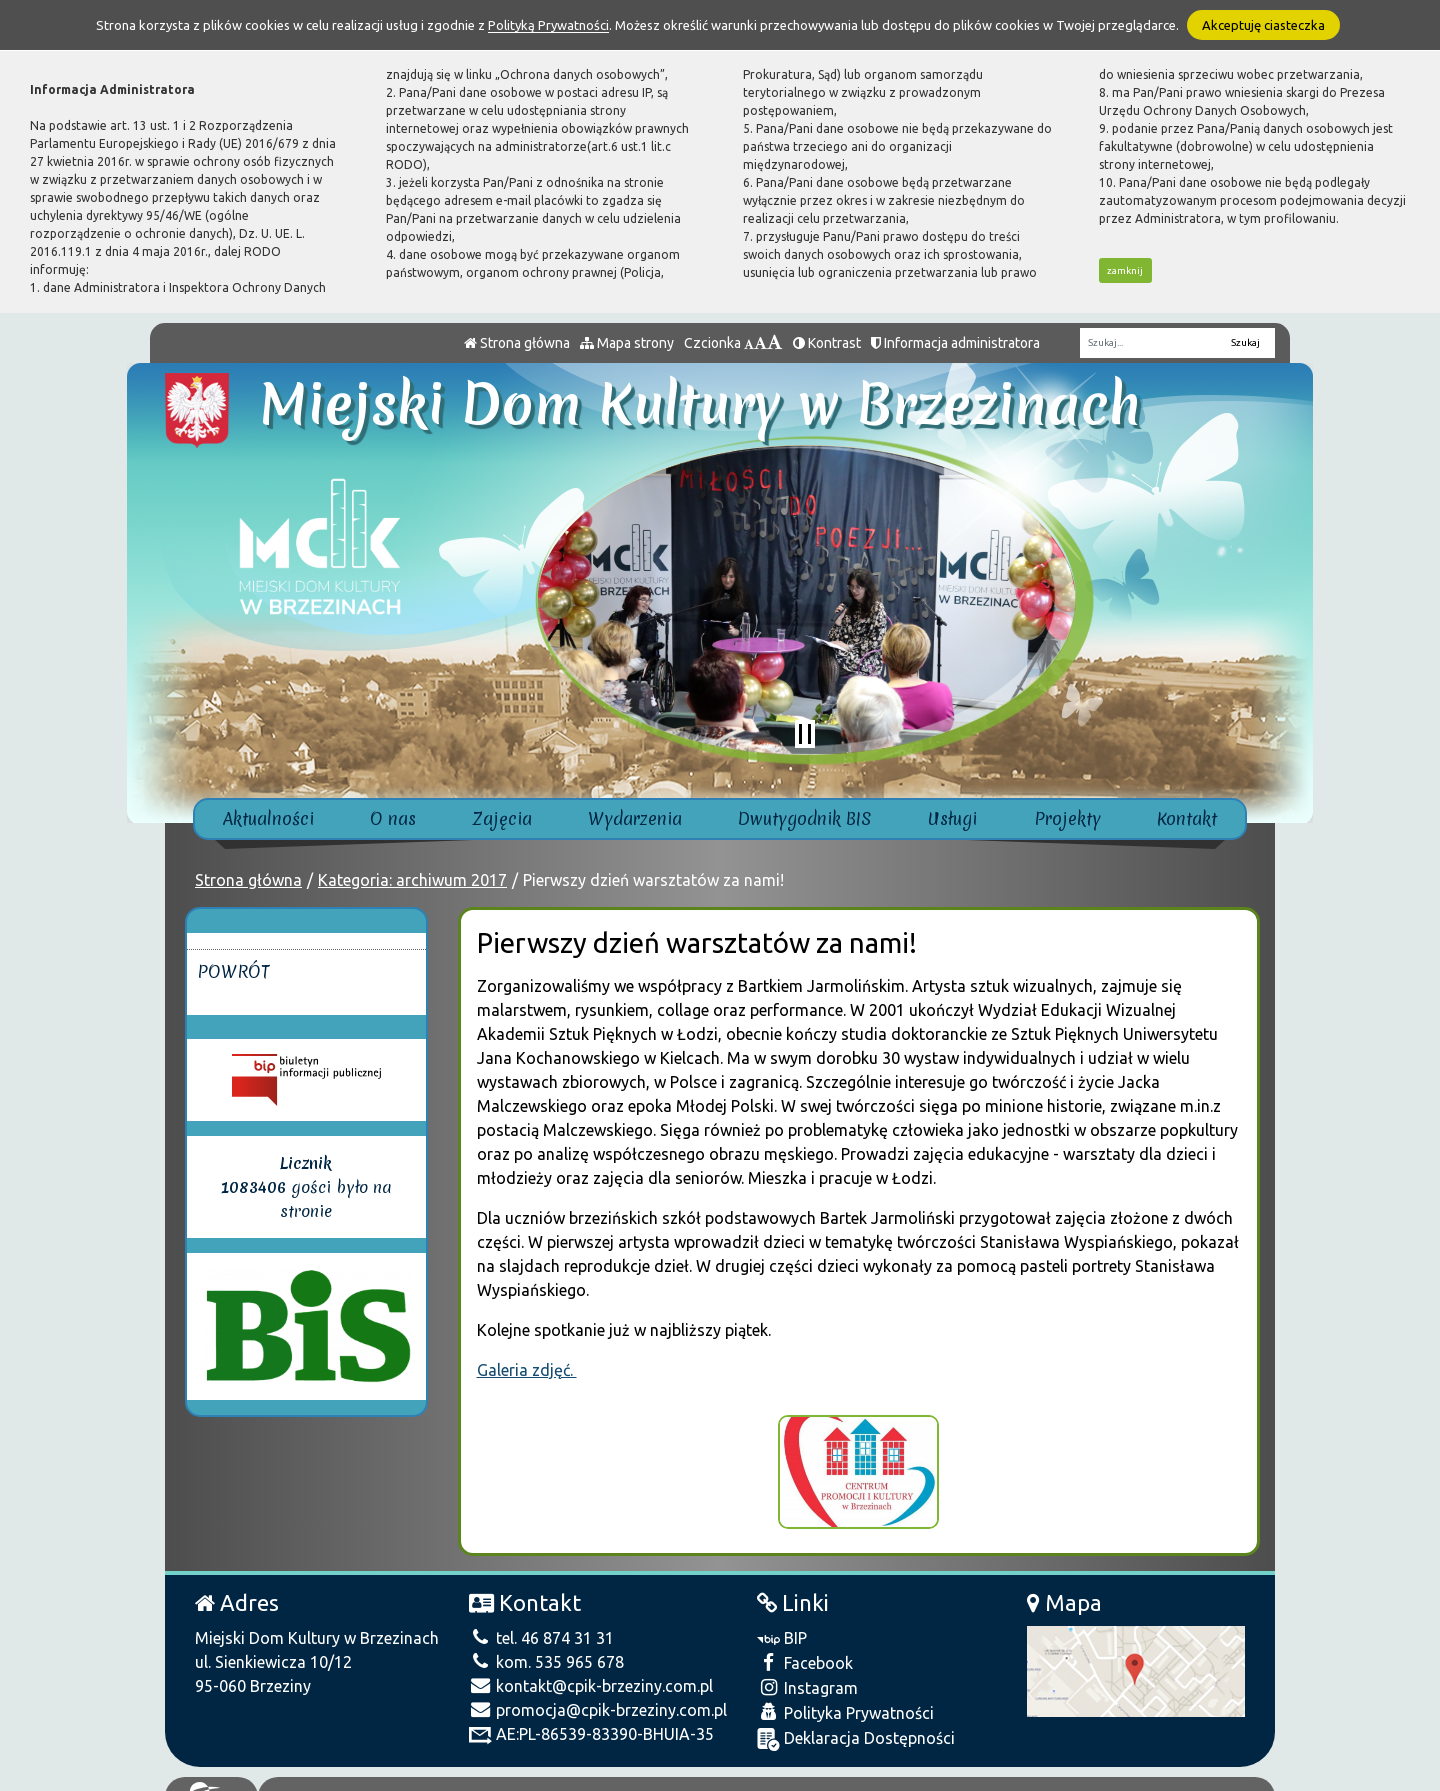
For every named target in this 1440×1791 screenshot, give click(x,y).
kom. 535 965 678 (546, 1646)
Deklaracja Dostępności (856, 1723)
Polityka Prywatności (845, 1696)
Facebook (805, 1646)
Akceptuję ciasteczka (1263, 25)
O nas (393, 818)
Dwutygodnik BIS (805, 818)
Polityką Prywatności (548, 25)
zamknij (1125, 270)
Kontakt (1187, 818)
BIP (782, 1622)
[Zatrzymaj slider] (805, 734)
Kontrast (827, 343)
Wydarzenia (635, 818)
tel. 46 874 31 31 (541, 1622)
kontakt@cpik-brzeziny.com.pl (591, 1670)
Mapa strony (627, 343)
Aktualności (268, 818)
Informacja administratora (955, 343)
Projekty (1067, 818)
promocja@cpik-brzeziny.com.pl (598, 1694)
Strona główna (517, 343)
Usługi (952, 818)
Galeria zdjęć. (527, 1370)
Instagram (807, 1671)
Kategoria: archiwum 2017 (412, 880)
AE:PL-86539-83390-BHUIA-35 (591, 1718)
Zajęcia (502, 818)
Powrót (233, 971)
